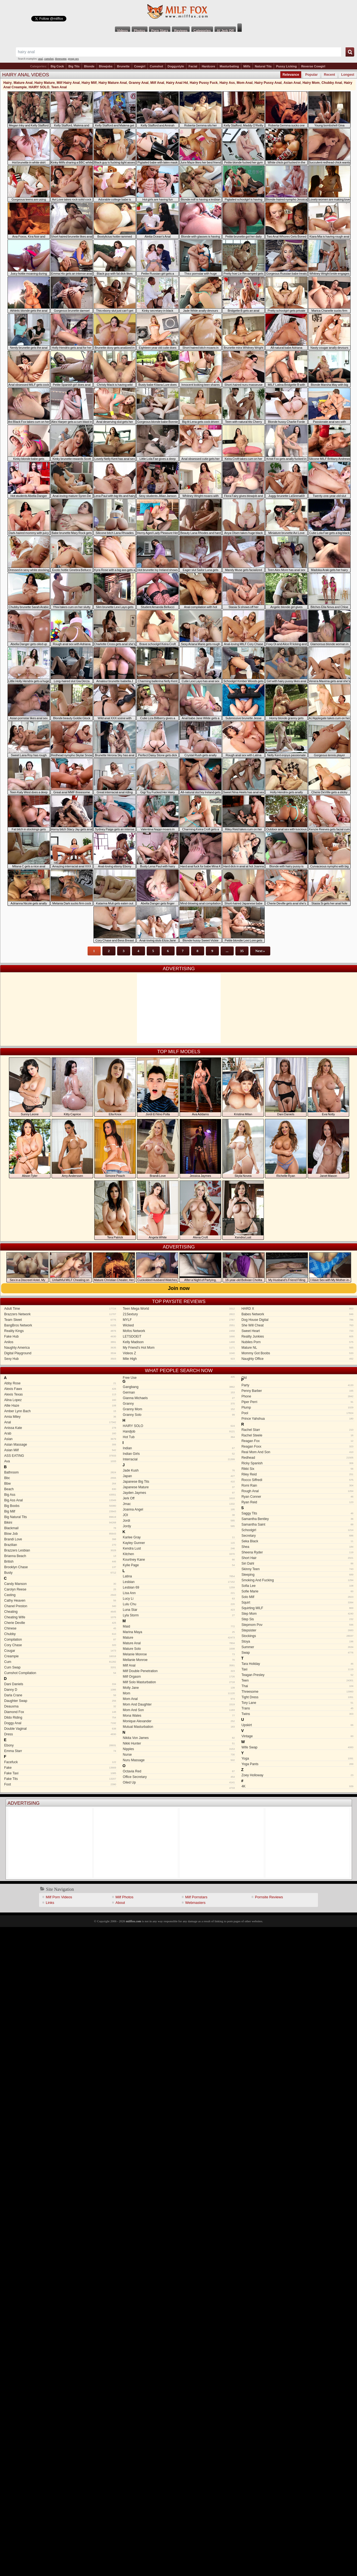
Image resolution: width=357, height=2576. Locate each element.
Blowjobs (106, 66)
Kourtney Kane (179, 1560)
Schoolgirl (297, 1530)
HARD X (297, 1309)
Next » (260, 951)
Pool (297, 1413)
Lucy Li (179, 1599)
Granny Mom (179, 1409)
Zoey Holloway (297, 1775)
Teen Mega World (179, 1309)
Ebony (60, 1745)
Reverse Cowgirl (313, 66)
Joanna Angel (179, 1509)
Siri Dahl (297, 1563)
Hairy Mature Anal (112, 83)
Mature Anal (23, 83)
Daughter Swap (60, 1701)
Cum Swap (60, 1667)
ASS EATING (60, 1456)
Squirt (297, 1602)
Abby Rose (60, 1383)
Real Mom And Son (297, 1452)
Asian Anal (292, 83)
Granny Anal (139, 83)
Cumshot (156, 66)
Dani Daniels (60, 1684)
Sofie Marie (297, 1591)
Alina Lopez (60, 1400)
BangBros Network (60, 1325)
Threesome (297, 1692)
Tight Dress (297, 1697)
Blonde (89, 66)
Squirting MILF (297, 1608)
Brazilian (60, 1545)
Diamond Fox (60, 1712)
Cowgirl (139, 66)
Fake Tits (60, 1779)
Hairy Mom (311, 83)
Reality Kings (60, 1331)
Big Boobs (60, 1506)
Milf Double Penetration (179, 1671)
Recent (329, 75)
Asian (60, 1439)
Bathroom (60, 1472)
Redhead (297, 1458)
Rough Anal (297, 1491)
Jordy (179, 1526)
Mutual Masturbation (179, 1727)
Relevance (291, 75)
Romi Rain (297, 1485)
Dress (60, 1734)
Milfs (246, 66)
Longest (347, 75)
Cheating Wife (60, 1617)
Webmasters (195, 1903)
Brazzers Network (60, 1314)
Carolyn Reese (60, 1589)
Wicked (179, 1325)
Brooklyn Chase (60, 1567)
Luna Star (179, 1610)
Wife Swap (297, 1747)
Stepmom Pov (297, 1625)
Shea (297, 1547)
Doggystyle (176, 66)
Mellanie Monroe (179, 1660)
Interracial (179, 1459)
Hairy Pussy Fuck (204, 83)
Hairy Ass (227, 83)
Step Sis (297, 1619)
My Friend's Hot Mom (179, 1348)
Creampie (60, 1656)
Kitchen (179, 1554)
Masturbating (229, 66)
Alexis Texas (60, 1394)
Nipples (179, 1749)
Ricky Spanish (297, 1463)
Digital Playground (60, 1353)
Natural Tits (263, 66)
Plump (297, 1407)
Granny (179, 1404)
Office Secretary (179, 1777)
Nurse (179, 1755)
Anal (60, 1422)
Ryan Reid (297, 1502)
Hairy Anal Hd (177, 83)
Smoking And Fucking (297, 1580)
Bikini (60, 1522)
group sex (73, 58)
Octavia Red (179, 1771)
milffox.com (133, 1921)
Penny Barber (297, 1391)
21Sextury (179, 1314)
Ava (60, 1461)
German (179, 1392)
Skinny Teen (297, 1569)
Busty (60, 1573)
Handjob (179, 1431)
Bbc (60, 1478)
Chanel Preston (60, 1606)
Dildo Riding (60, 1717)
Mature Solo (179, 1649)
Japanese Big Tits (179, 1482)
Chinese (60, 1628)
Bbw (60, 1483)
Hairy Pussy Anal (268, 83)
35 (242, 951)
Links (50, 1903)
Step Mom (297, 1614)
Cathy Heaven (60, 1600)
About (120, 1903)
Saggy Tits (297, 1513)
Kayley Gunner (179, 1543)
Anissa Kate (60, 1428)
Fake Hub (60, 1336)
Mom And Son (179, 1710)
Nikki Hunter (179, 1743)
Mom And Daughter (179, 1704)
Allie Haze (60, 1405)
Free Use (178, 1377)
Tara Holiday (297, 1664)
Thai (297, 1686)
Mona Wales (179, 1716)
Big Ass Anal (60, 1500)
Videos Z (179, 1353)
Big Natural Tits (60, 1517)
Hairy (7, 83)
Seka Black (297, 1541)
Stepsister (297, 1630)
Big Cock (57, 66)
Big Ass (60, 1495)
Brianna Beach (60, 1556)
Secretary (297, 1536)
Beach (60, 1489)
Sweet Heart (297, 1331)
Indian (179, 1448)
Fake (60, 1768)
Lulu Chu (179, 1604)
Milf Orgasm (179, 1677)
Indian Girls (179, 1454)
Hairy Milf (89, 83)
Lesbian (179, 1582)
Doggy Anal (60, 1723)
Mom (179, 1693)
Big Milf (60, 1511)
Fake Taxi (60, 1773)
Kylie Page (179, 1565)
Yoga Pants (297, 1764)
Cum (60, 1662)
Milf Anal (157, 83)
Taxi (297, 1669)
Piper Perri (297, 1402)
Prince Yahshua (297, 1419)
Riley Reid (297, 1474)
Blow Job (60, 1534)
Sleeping (297, 1575)
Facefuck (60, 1762)
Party (297, 1385)
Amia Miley (60, 1417)
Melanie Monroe (179, 1654)
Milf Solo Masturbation (179, 1682)
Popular (311, 75)
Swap (297, 1653)
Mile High (179, 1359)
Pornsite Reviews (269, 1897)
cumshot (49, 58)
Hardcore (208, 66)
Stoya (297, 1641)
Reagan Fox (297, 1441)
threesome (60, 58)
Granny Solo (179, 1415)
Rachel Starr (297, 1430)
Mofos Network (179, 1331)
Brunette (123, 66)
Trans (297, 1708)
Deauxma (60, 1706)
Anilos (60, 1342)
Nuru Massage (179, 1760)
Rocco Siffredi (297, 1480)
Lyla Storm (179, 1615)
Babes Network (297, 1314)
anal (40, 58)
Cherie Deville (60, 1623)
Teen (297, 1680)
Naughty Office (297, 1359)
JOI (179, 1515)
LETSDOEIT (179, 1336)
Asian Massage (60, 1444)
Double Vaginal (60, 1729)
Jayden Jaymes (179, 1493)
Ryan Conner (297, 1497)
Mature (179, 1638)
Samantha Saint (297, 1524)
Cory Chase (60, 1645)
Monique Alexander (179, 1721)
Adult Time (60, 1309)
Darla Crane (60, 1695)
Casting (60, 1595)
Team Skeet (60, 1320)
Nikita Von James (179, 1738)
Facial (193, 66)
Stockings (297, 1636)
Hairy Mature (45, 83)
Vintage (297, 1736)
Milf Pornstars (196, 1897)
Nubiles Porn (297, 1342)
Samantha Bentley (297, 1519)
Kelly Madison (179, 1342)
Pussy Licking (286, 66)
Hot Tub (179, 1437)
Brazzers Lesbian (60, 1550)
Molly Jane (179, 1688)
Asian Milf (60, 1450)
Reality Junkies (297, 1336)
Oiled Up (179, 1782)
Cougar (60, 1651)
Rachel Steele (297, 1435)
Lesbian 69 (179, 1587)
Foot (60, 1784)
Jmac (179, 1504)
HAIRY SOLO (39, 87)
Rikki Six (297, 1469)
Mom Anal (245, 83)
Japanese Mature (179, 1487)
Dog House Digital (297, 1320)
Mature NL (297, 1348)
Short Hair (297, 1558)
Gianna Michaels (179, 1398)
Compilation (60, 1639)
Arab (60, 1433)
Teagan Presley (297, 1675)
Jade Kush (179, 1470)
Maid (179, 1626)
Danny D (60, 1690)
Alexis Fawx (60, 1389)
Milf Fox (178, 11)
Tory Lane (297, 1703)
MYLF (179, 1320)
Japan (179, 1476)
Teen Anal (59, 87)
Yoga (297, 1758)
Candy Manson (60, 1584)
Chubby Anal (332, 83)
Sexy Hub (60, 1359)
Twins (297, 1714)
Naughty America (60, 1348)
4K (297, 1786)
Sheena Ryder (297, 1552)
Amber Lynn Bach (60, 1411)
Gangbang (179, 1387)
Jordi (179, 1521)
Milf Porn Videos (59, 1897)
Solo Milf (297, 1597)
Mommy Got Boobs (297, 1353)
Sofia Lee (297, 1586)
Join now (179, 1288)
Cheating (60, 1612)
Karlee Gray (179, 1537)
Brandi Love (60, 1539)
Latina (179, 1576)
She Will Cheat (297, 1325)
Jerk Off (179, 1498)
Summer (297, 1647)
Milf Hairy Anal (68, 83)
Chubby (60, 1634)
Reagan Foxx (297, 1446)
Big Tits (73, 66)
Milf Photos (124, 1897)
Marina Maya (179, 1632)
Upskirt (297, 1725)
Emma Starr (60, 1751)
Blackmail (60, 1528)
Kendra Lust (179, 1548)
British (60, 1561)
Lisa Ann (179, 1593)
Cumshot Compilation (60, 1673)
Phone (297, 1396)
